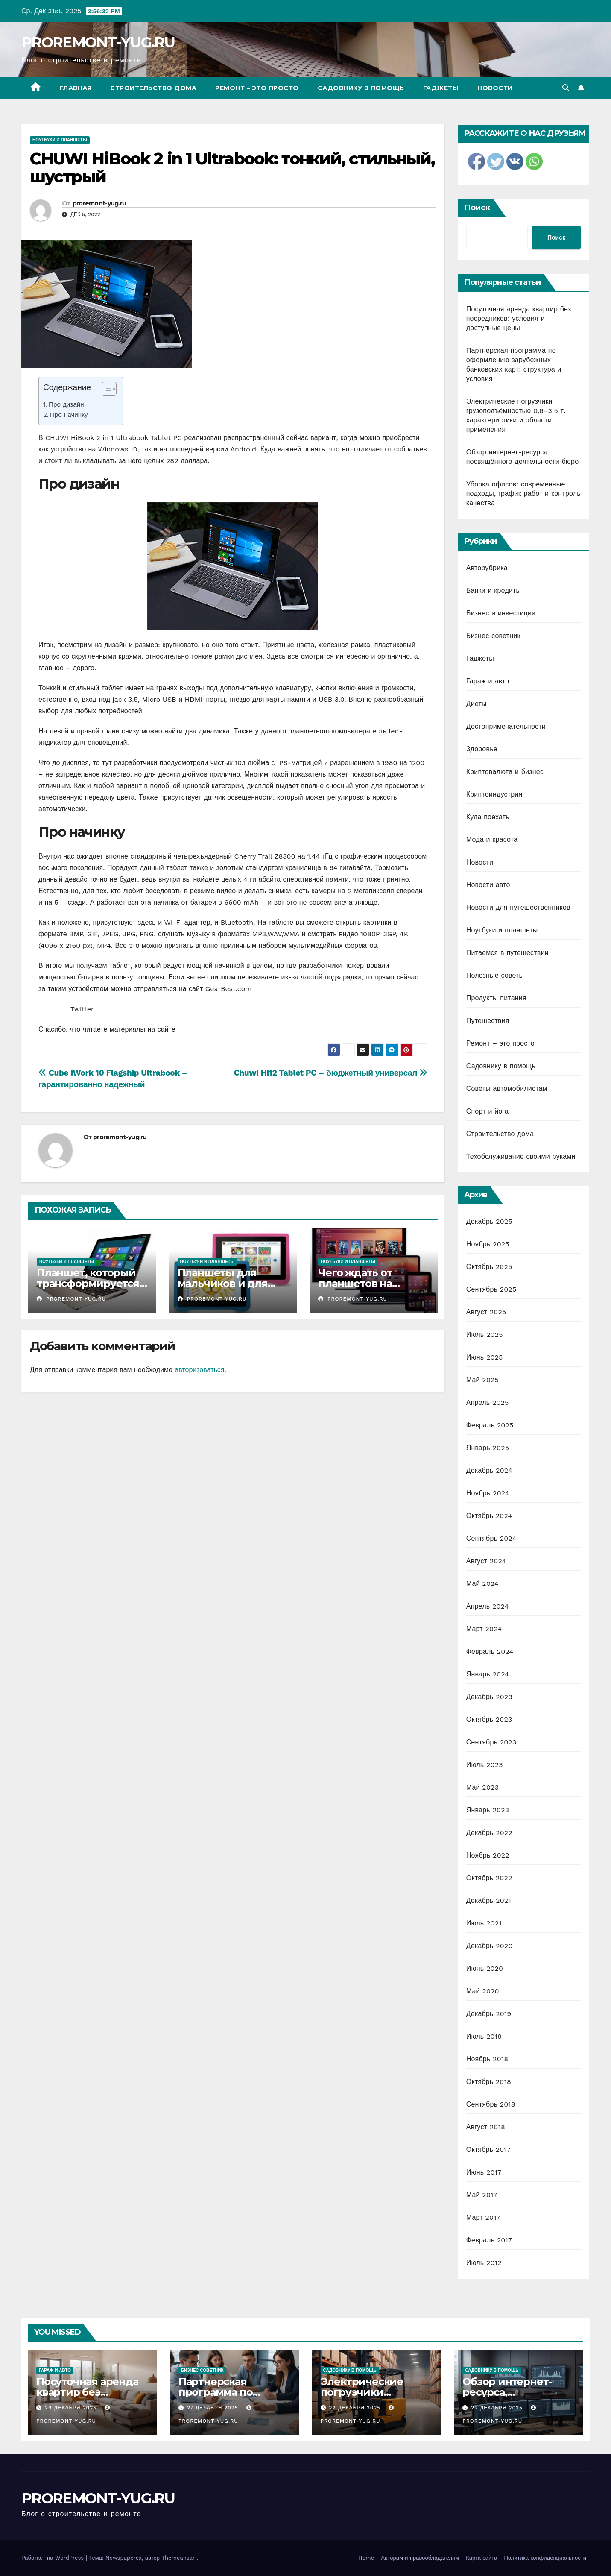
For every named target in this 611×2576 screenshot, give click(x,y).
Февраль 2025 (490, 1425)
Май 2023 (482, 1787)
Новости (495, 88)
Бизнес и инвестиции (500, 613)
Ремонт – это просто (257, 88)
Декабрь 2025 (489, 1221)
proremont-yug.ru (99, 203)
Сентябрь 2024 (491, 1538)
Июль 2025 (484, 1334)
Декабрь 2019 (489, 2014)
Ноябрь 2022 (487, 1855)
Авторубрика (487, 568)
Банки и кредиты (493, 590)
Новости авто (488, 885)
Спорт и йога (487, 1111)
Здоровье (481, 749)
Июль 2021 (484, 1923)
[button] (565, 88)
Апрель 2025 (487, 1402)
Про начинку (69, 415)
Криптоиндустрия (494, 794)
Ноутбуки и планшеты (59, 140)
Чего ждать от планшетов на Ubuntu (355, 1283)
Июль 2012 (484, 2263)
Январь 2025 (487, 1448)
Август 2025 (486, 1312)
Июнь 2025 (484, 1357)
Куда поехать (487, 817)
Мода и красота (492, 839)
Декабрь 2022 (489, 1833)
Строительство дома (153, 88)
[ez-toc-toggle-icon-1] (104, 390)
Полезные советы (495, 975)
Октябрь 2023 (489, 1719)
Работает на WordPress (53, 2558)
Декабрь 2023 (489, 1697)
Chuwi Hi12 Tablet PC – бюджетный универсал (330, 1073)
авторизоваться (199, 1370)
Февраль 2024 (490, 1651)
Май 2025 (482, 1380)
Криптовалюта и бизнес (505, 772)
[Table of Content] (109, 389)
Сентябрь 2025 (491, 1289)
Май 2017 (481, 2195)
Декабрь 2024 (489, 1470)
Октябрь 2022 (489, 1878)
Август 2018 (485, 2127)
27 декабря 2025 (213, 2408)
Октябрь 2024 (489, 1516)
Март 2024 (484, 1629)
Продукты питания (496, 998)
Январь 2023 (487, 1810)
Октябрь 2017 (488, 2149)
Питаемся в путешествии (507, 953)
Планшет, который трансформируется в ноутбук (92, 1283)
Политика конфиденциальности (545, 2558)
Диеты (476, 704)
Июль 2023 (484, 1765)
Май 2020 (482, 1991)
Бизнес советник (493, 636)
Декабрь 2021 (488, 1900)
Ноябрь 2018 (487, 2059)
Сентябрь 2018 (490, 2104)
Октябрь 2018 (488, 2082)
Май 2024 (482, 1584)
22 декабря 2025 (356, 2408)
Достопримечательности (506, 726)
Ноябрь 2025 (487, 1244)
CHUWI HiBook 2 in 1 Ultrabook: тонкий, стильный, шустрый (232, 168)
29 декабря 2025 (72, 2408)
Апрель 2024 (487, 1606)
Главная (76, 88)
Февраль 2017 (489, 2240)
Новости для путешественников (518, 907)
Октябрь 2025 (489, 1267)
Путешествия (487, 1021)
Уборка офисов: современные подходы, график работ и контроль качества (523, 493)
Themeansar (178, 2558)
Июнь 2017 (483, 2172)
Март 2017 (483, 2217)
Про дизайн (66, 404)
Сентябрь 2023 (491, 1742)
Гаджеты (441, 88)
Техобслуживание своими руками (521, 1156)
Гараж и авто (487, 681)
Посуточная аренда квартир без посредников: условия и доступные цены (518, 318)
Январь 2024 (487, 1674)
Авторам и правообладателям (420, 2558)
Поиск (477, 207)
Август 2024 (486, 1561)
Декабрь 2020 (489, 1946)
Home (366, 2558)
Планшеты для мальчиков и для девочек (223, 1283)
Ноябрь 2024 (487, 1493)
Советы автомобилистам (506, 1088)
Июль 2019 (484, 2036)
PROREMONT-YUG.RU (98, 42)
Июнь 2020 (484, 1968)
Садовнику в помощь (361, 88)
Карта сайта (481, 2558)
